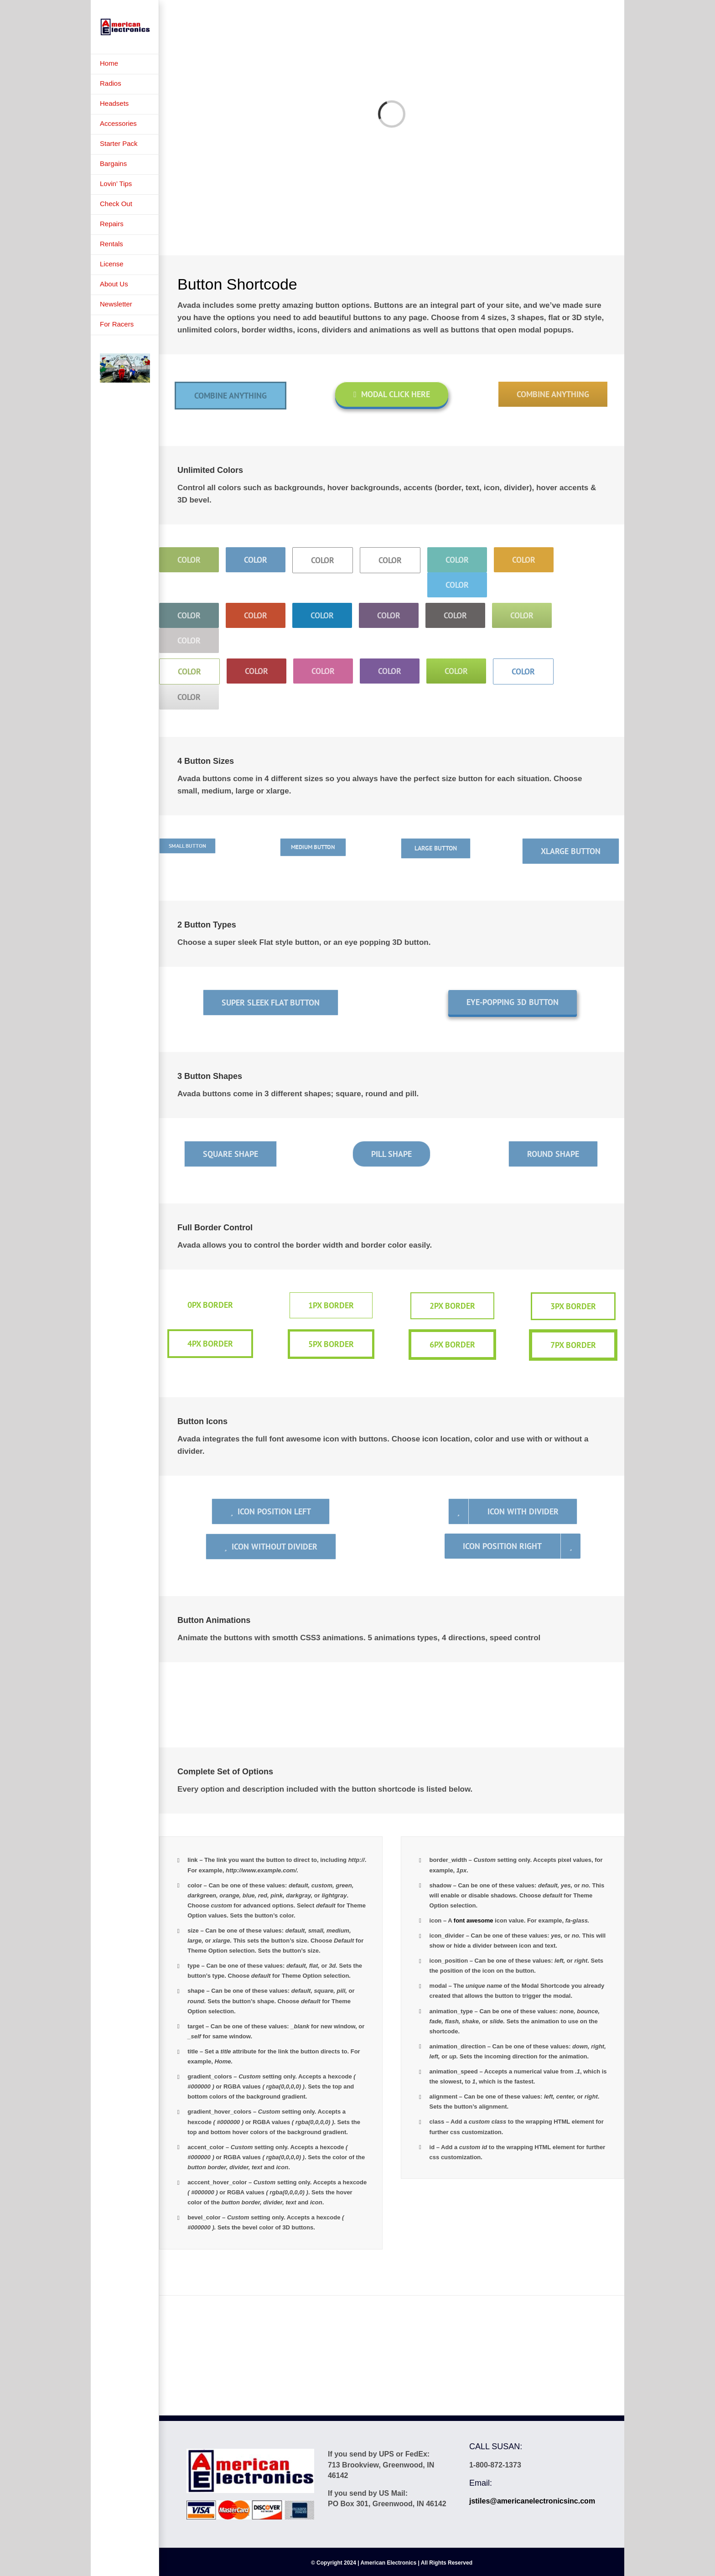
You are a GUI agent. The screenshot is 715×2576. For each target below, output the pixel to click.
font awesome (473, 1920)
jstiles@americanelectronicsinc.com (532, 2501)
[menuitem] (125, 64)
